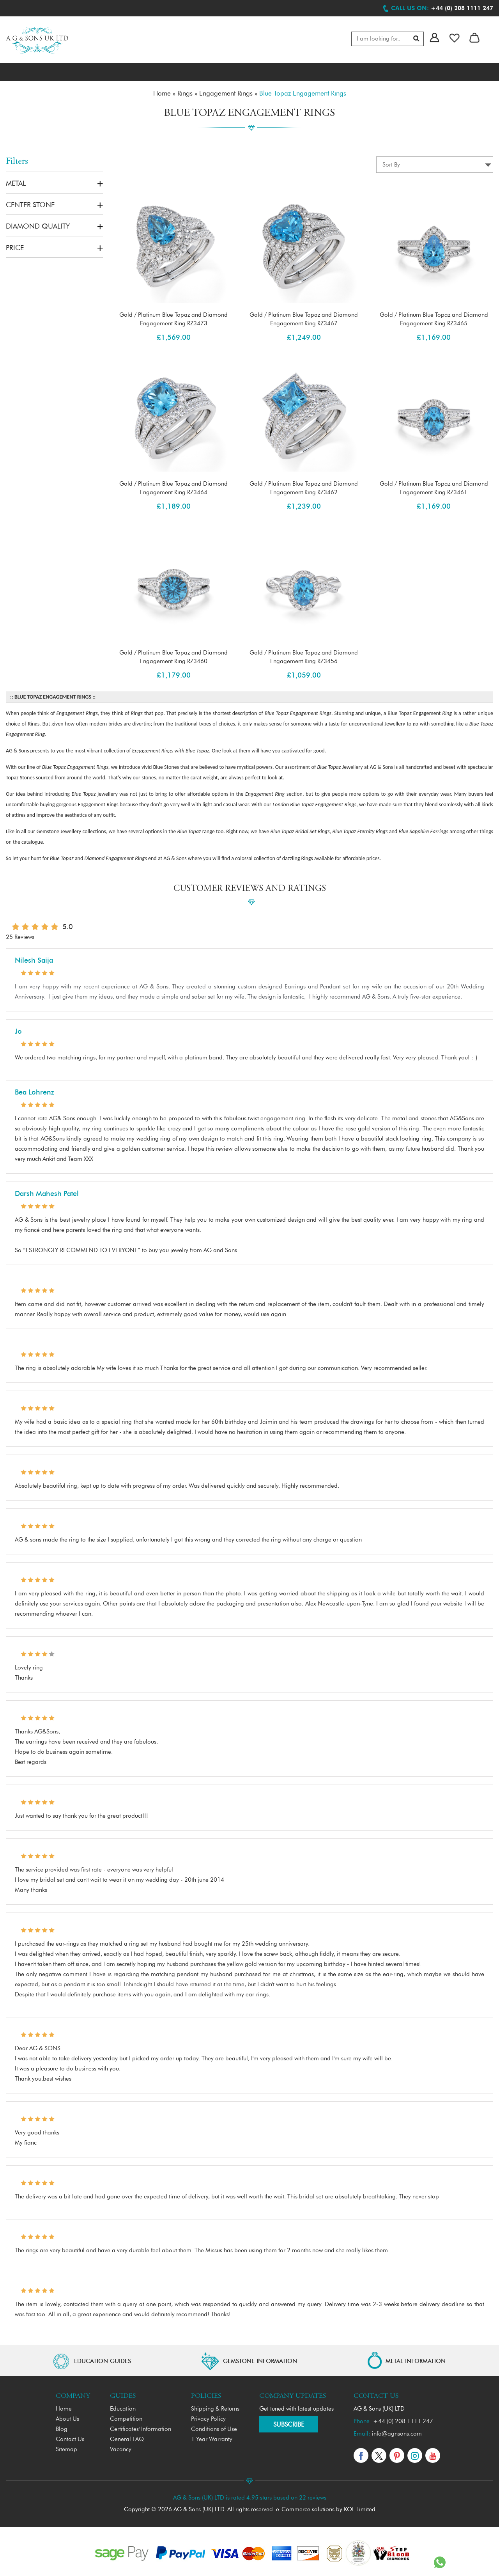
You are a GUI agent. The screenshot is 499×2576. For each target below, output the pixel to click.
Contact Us (70, 2436)
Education (123, 2406)
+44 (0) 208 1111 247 (403, 2419)
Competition (126, 2416)
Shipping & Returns (215, 2406)
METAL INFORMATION (416, 2358)
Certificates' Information (140, 2426)
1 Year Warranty (211, 2436)
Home (64, 2406)
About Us (67, 2416)
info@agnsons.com (397, 2431)
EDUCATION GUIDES (102, 2358)
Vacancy (120, 2447)
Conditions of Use (214, 2426)
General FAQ (127, 2436)
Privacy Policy (208, 2416)
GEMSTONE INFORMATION (260, 2358)
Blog (61, 2426)
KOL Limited (359, 2507)
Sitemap (66, 2447)
